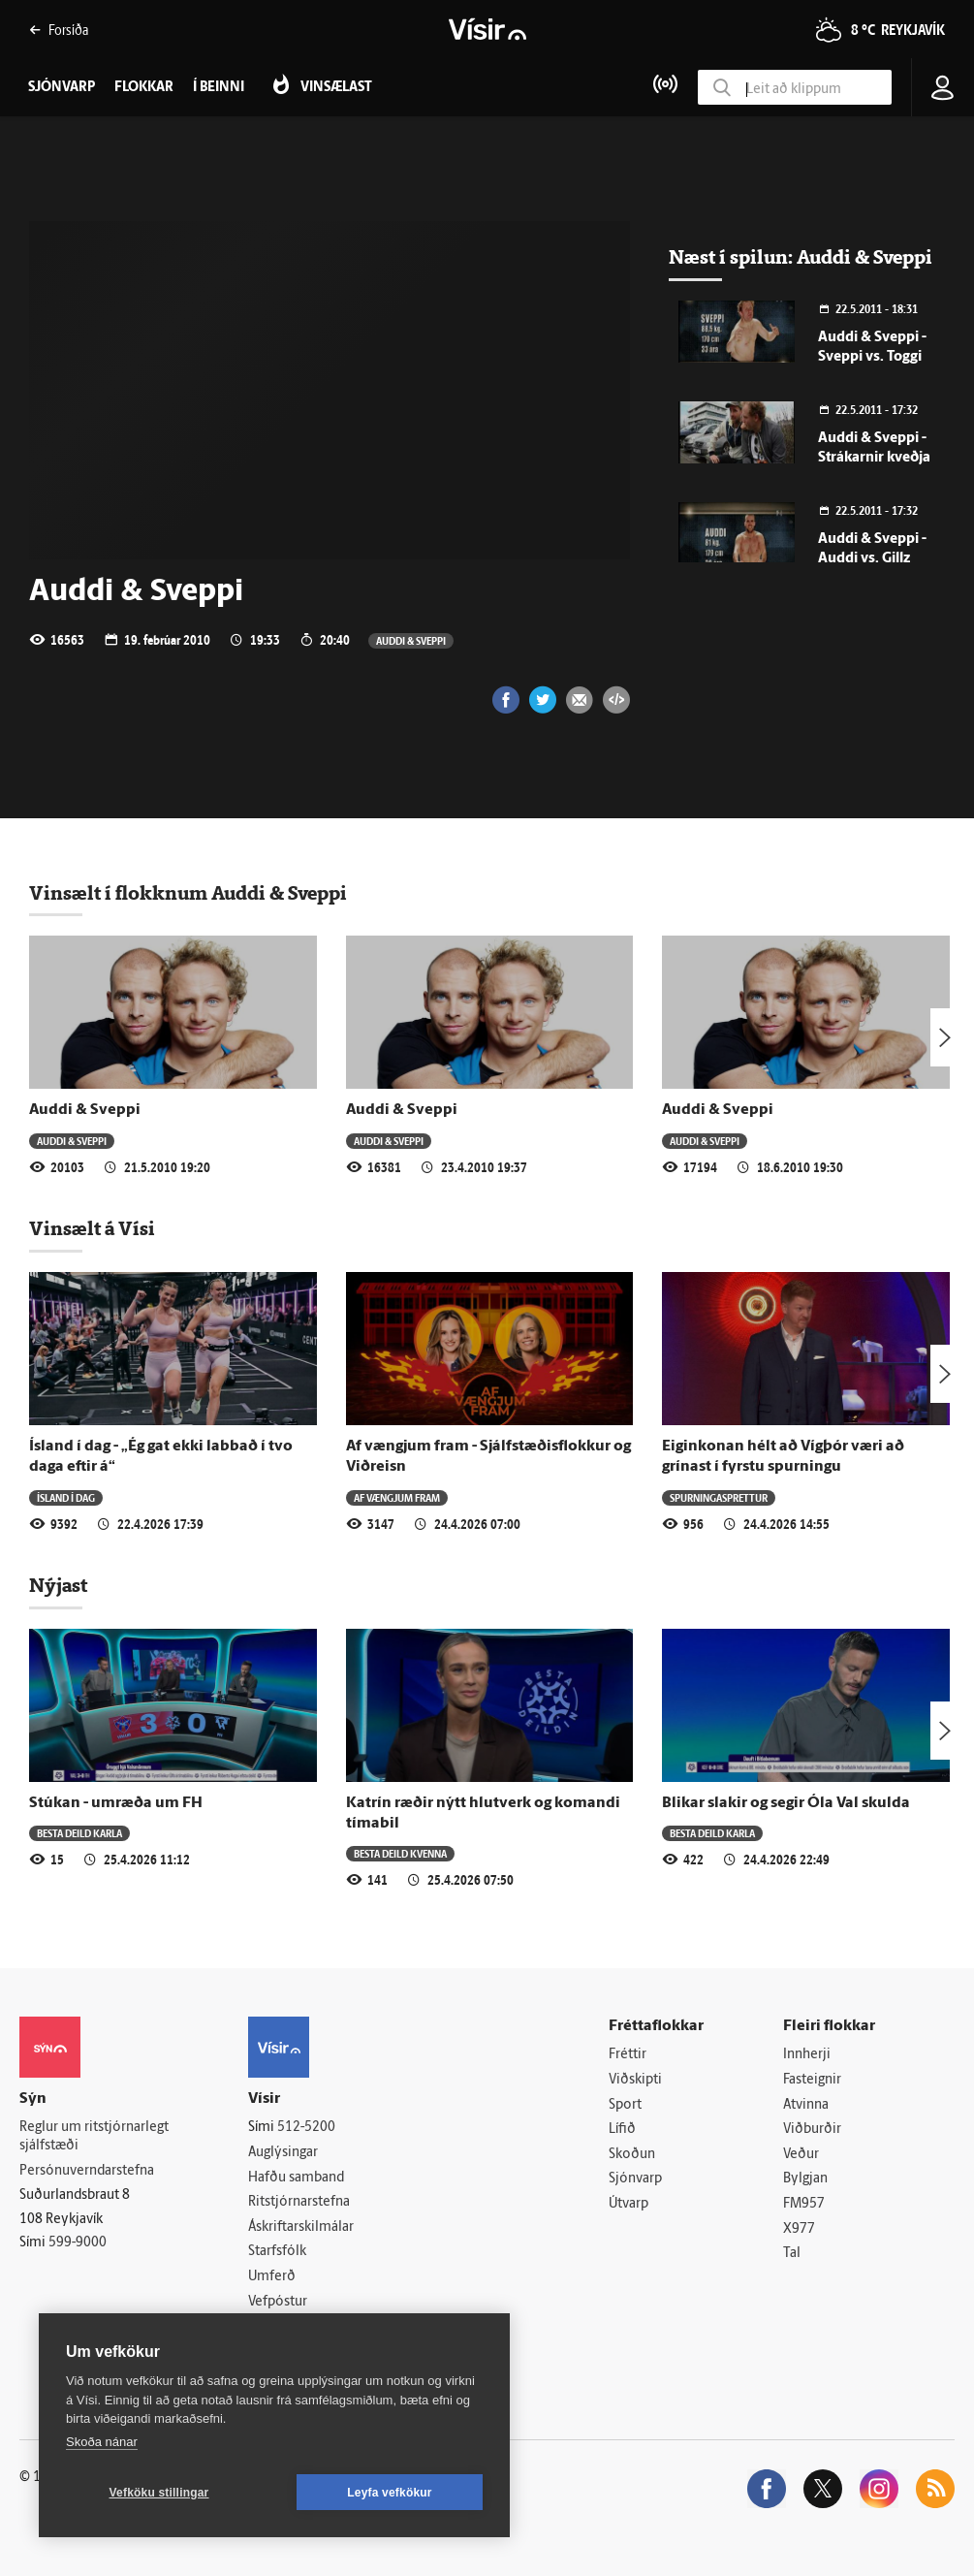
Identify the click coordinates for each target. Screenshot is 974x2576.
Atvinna (806, 2105)
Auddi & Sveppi (411, 640)
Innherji (807, 2055)
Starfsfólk (277, 2251)
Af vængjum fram (397, 1497)
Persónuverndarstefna (86, 2171)
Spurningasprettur (719, 1497)
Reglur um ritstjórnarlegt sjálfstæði (94, 2136)
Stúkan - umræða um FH (116, 1803)
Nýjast (58, 1585)
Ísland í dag (66, 1497)
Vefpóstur (277, 2302)
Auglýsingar (283, 2153)
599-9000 (77, 2243)
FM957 (804, 2204)
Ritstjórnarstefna (299, 2202)
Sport (625, 2105)
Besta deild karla (79, 1833)
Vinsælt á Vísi (92, 1228)
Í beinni (218, 87)
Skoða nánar (102, 2441)
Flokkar (143, 87)
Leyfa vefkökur (389, 2492)
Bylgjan (805, 2179)
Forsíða (58, 29)
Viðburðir (812, 2129)
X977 (799, 2229)
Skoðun (632, 2154)
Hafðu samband (296, 2178)
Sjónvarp (635, 2179)
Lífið (622, 2129)
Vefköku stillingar (159, 2492)
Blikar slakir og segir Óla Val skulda (786, 1803)
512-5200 (306, 2127)
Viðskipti (635, 2080)
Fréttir (627, 2055)
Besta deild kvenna (400, 1853)
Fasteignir (812, 2080)
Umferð (272, 2277)
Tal (792, 2253)
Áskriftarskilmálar (301, 2227)
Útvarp (628, 2204)
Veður (801, 2154)
